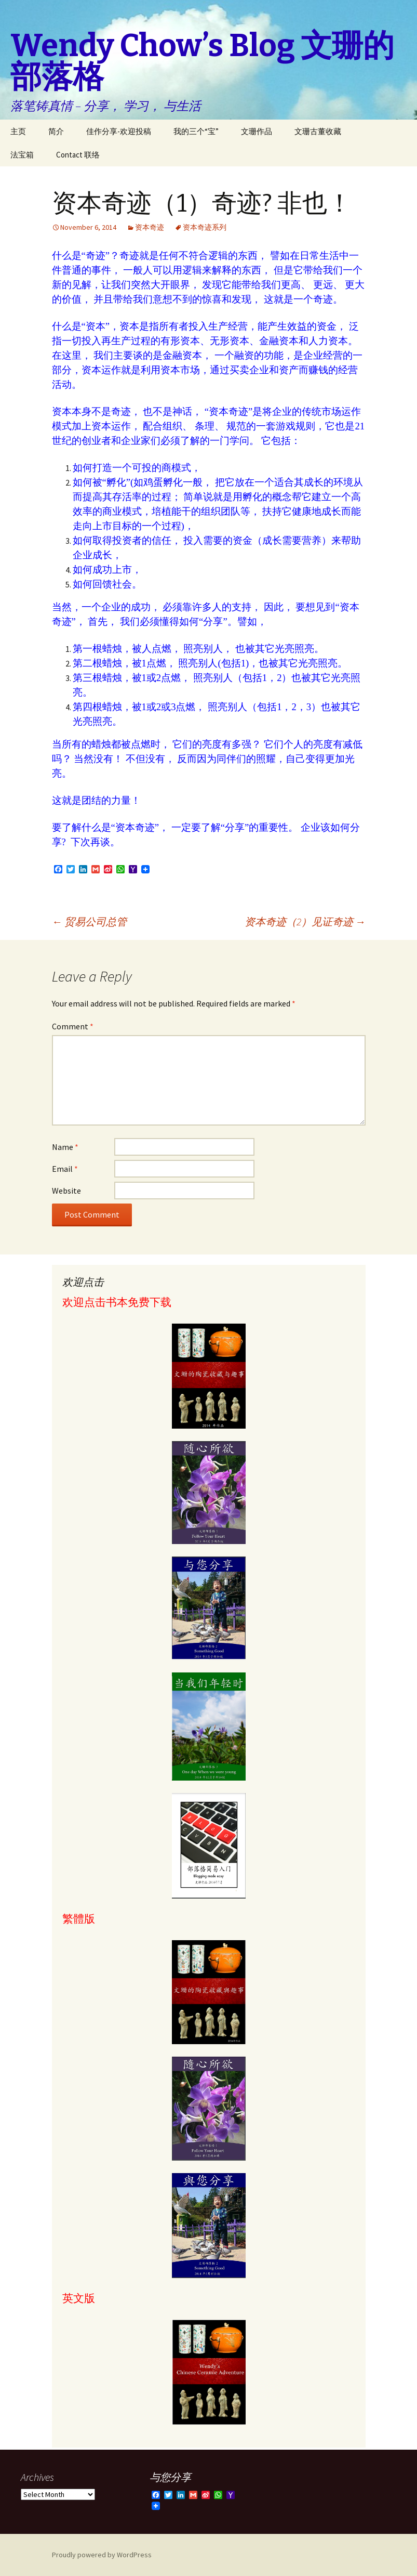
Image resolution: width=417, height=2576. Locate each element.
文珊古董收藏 (317, 131)
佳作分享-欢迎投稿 (118, 131)
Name (65, 1147)
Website (66, 1190)
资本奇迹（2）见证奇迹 (305, 921)
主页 (18, 131)
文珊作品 (256, 131)
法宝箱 (22, 155)
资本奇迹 (149, 227)
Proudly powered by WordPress (102, 2554)
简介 (56, 131)
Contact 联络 (78, 155)
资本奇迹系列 (204, 227)
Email (65, 1168)
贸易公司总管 (89, 921)
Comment (72, 1026)
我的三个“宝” (196, 131)
